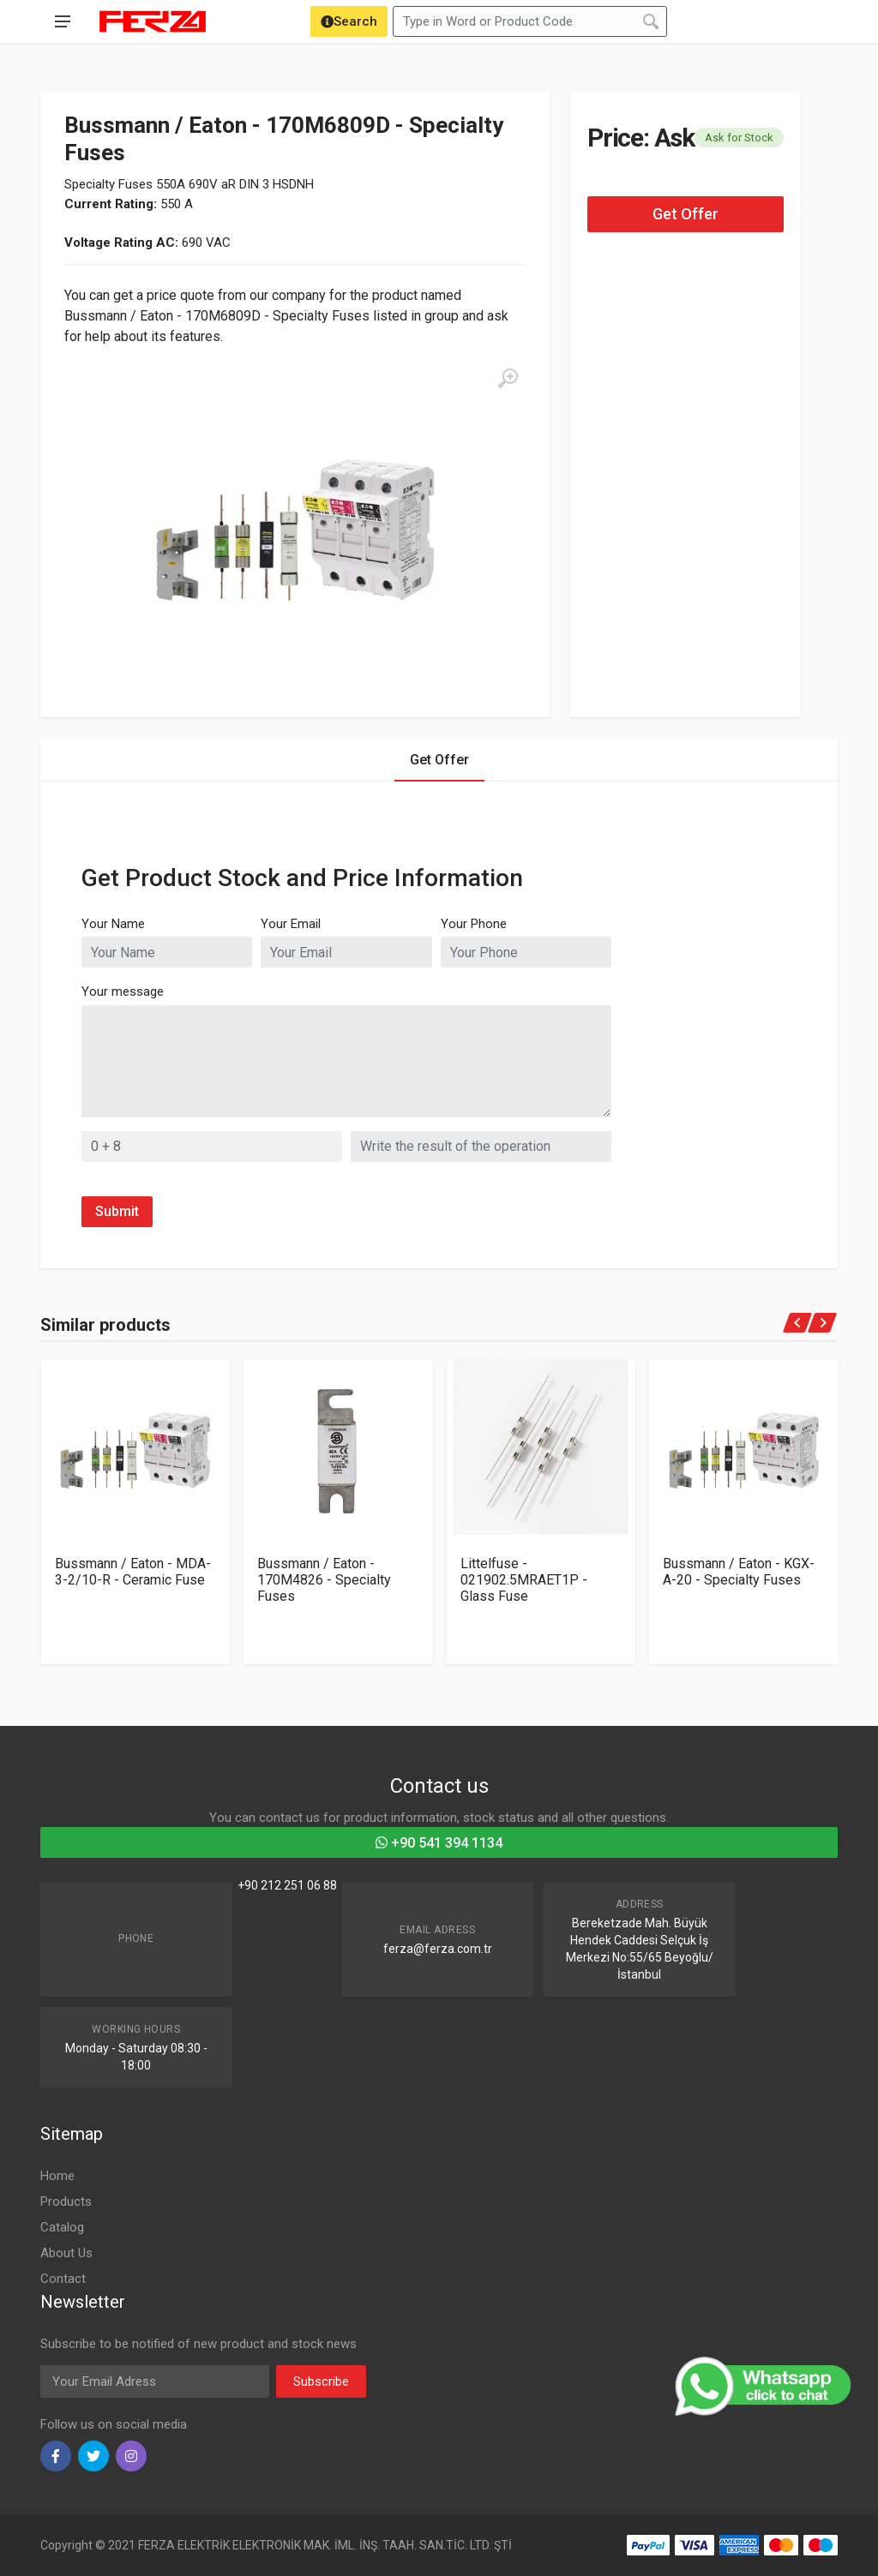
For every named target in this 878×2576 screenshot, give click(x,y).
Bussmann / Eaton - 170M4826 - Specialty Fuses (324, 1579)
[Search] (349, 21)
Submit (117, 1211)
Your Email (291, 924)
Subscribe (321, 2381)
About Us (66, 2253)
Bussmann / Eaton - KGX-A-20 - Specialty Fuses (739, 1571)
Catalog (62, 2227)
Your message (122, 991)
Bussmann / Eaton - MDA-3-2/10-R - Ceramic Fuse (133, 1571)
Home (57, 2176)
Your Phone (474, 924)
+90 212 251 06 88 (287, 1885)
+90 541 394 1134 (439, 1843)
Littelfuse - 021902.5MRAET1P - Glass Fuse (523, 1579)
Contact (63, 2278)
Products (66, 2201)
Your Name (113, 924)
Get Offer (685, 214)
